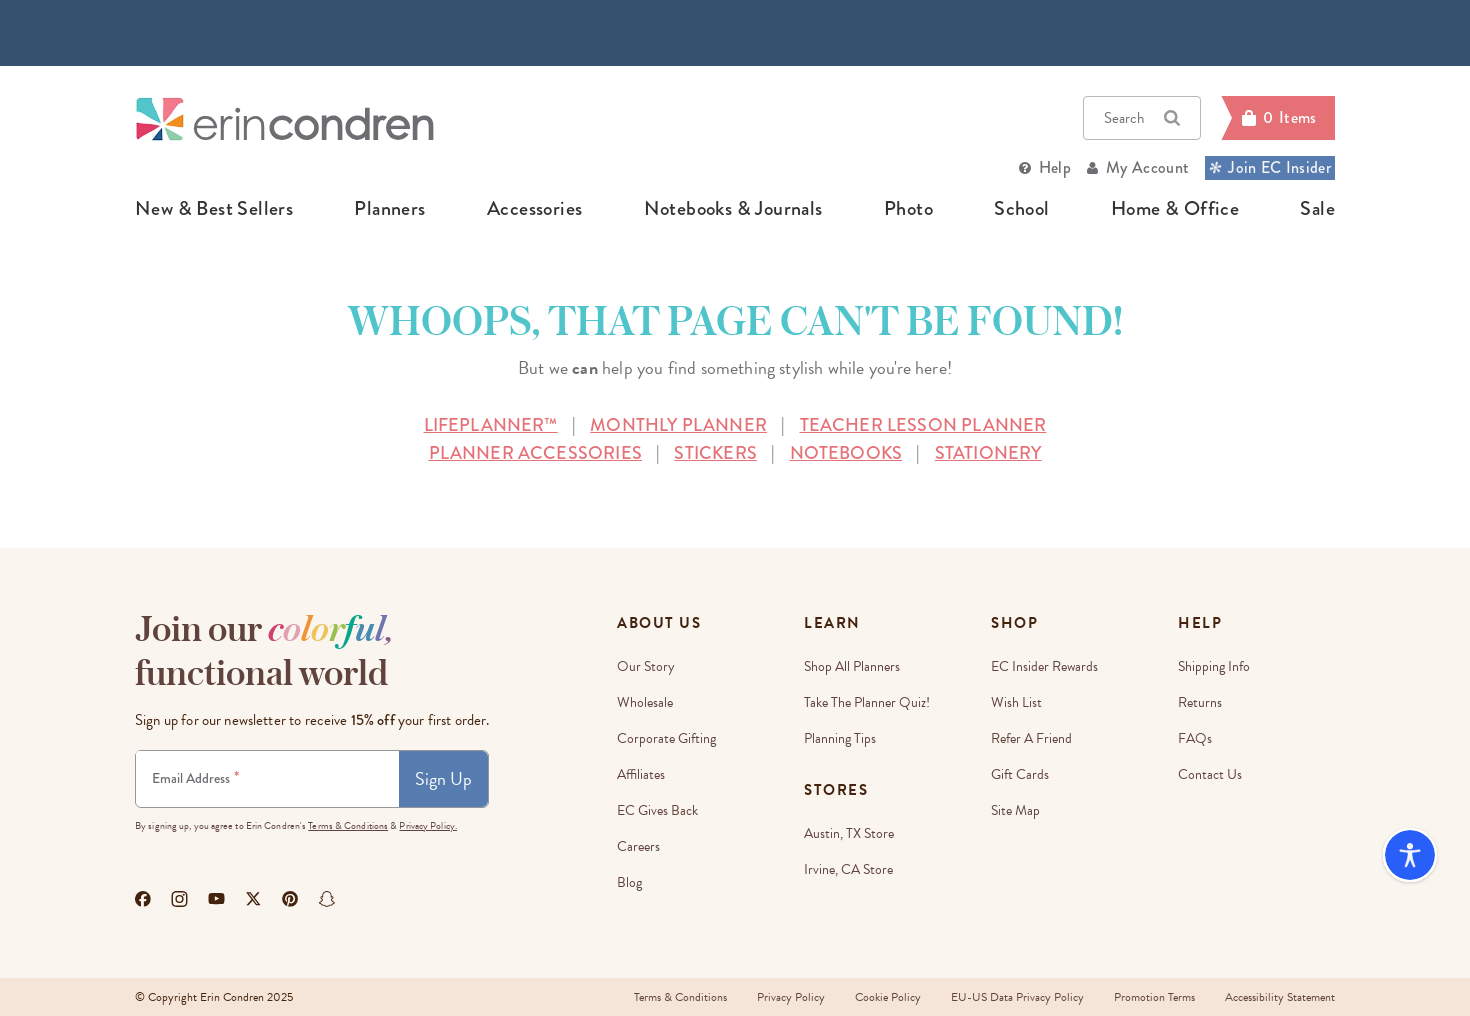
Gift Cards (1020, 774)
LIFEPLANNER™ (491, 425)
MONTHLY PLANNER (678, 425)
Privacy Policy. (428, 825)
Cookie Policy (888, 997)
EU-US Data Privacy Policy (1017, 997)
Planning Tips (840, 738)
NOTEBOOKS (846, 453)
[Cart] (1278, 118)
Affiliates (641, 774)
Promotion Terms (1154, 997)
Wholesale (645, 702)
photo (908, 209)
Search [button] (1142, 118)
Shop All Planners (852, 666)
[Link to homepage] (285, 118)
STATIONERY (988, 453)
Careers (638, 846)
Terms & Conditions (348, 825)
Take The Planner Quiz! (867, 702)
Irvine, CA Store (848, 869)
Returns (1200, 702)
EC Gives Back (657, 810)
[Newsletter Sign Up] (267, 779)
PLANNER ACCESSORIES (535, 453)
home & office (1175, 209)
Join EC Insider (1270, 167)
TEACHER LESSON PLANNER (923, 425)
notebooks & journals (733, 209)
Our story (646, 666)
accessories (534, 209)
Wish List (1016, 702)
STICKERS (715, 453)
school (1021, 209)
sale (1317, 209)
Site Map (1015, 810)
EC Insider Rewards (1044, 666)
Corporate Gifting (666, 738)
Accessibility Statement (1280, 997)
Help (1055, 167)
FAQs (1195, 738)
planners (389, 209)
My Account (1147, 167)
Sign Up (443, 778)
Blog (629, 882)
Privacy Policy (791, 997)
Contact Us (1210, 774)
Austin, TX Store (849, 833)
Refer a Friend (1031, 738)
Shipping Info (1214, 666)
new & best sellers (214, 209)
